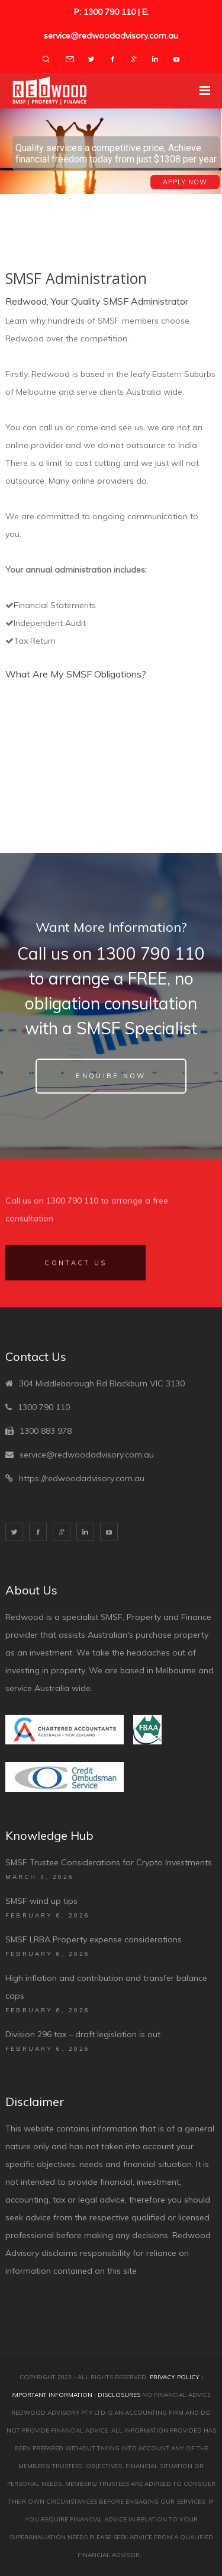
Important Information (51, 2395)
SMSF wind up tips (41, 1901)
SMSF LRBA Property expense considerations (93, 1939)
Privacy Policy (175, 2377)
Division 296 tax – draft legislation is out (82, 2034)
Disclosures (119, 2395)
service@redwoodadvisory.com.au (87, 1454)
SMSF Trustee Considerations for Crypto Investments (108, 1862)
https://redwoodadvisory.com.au (81, 1478)
